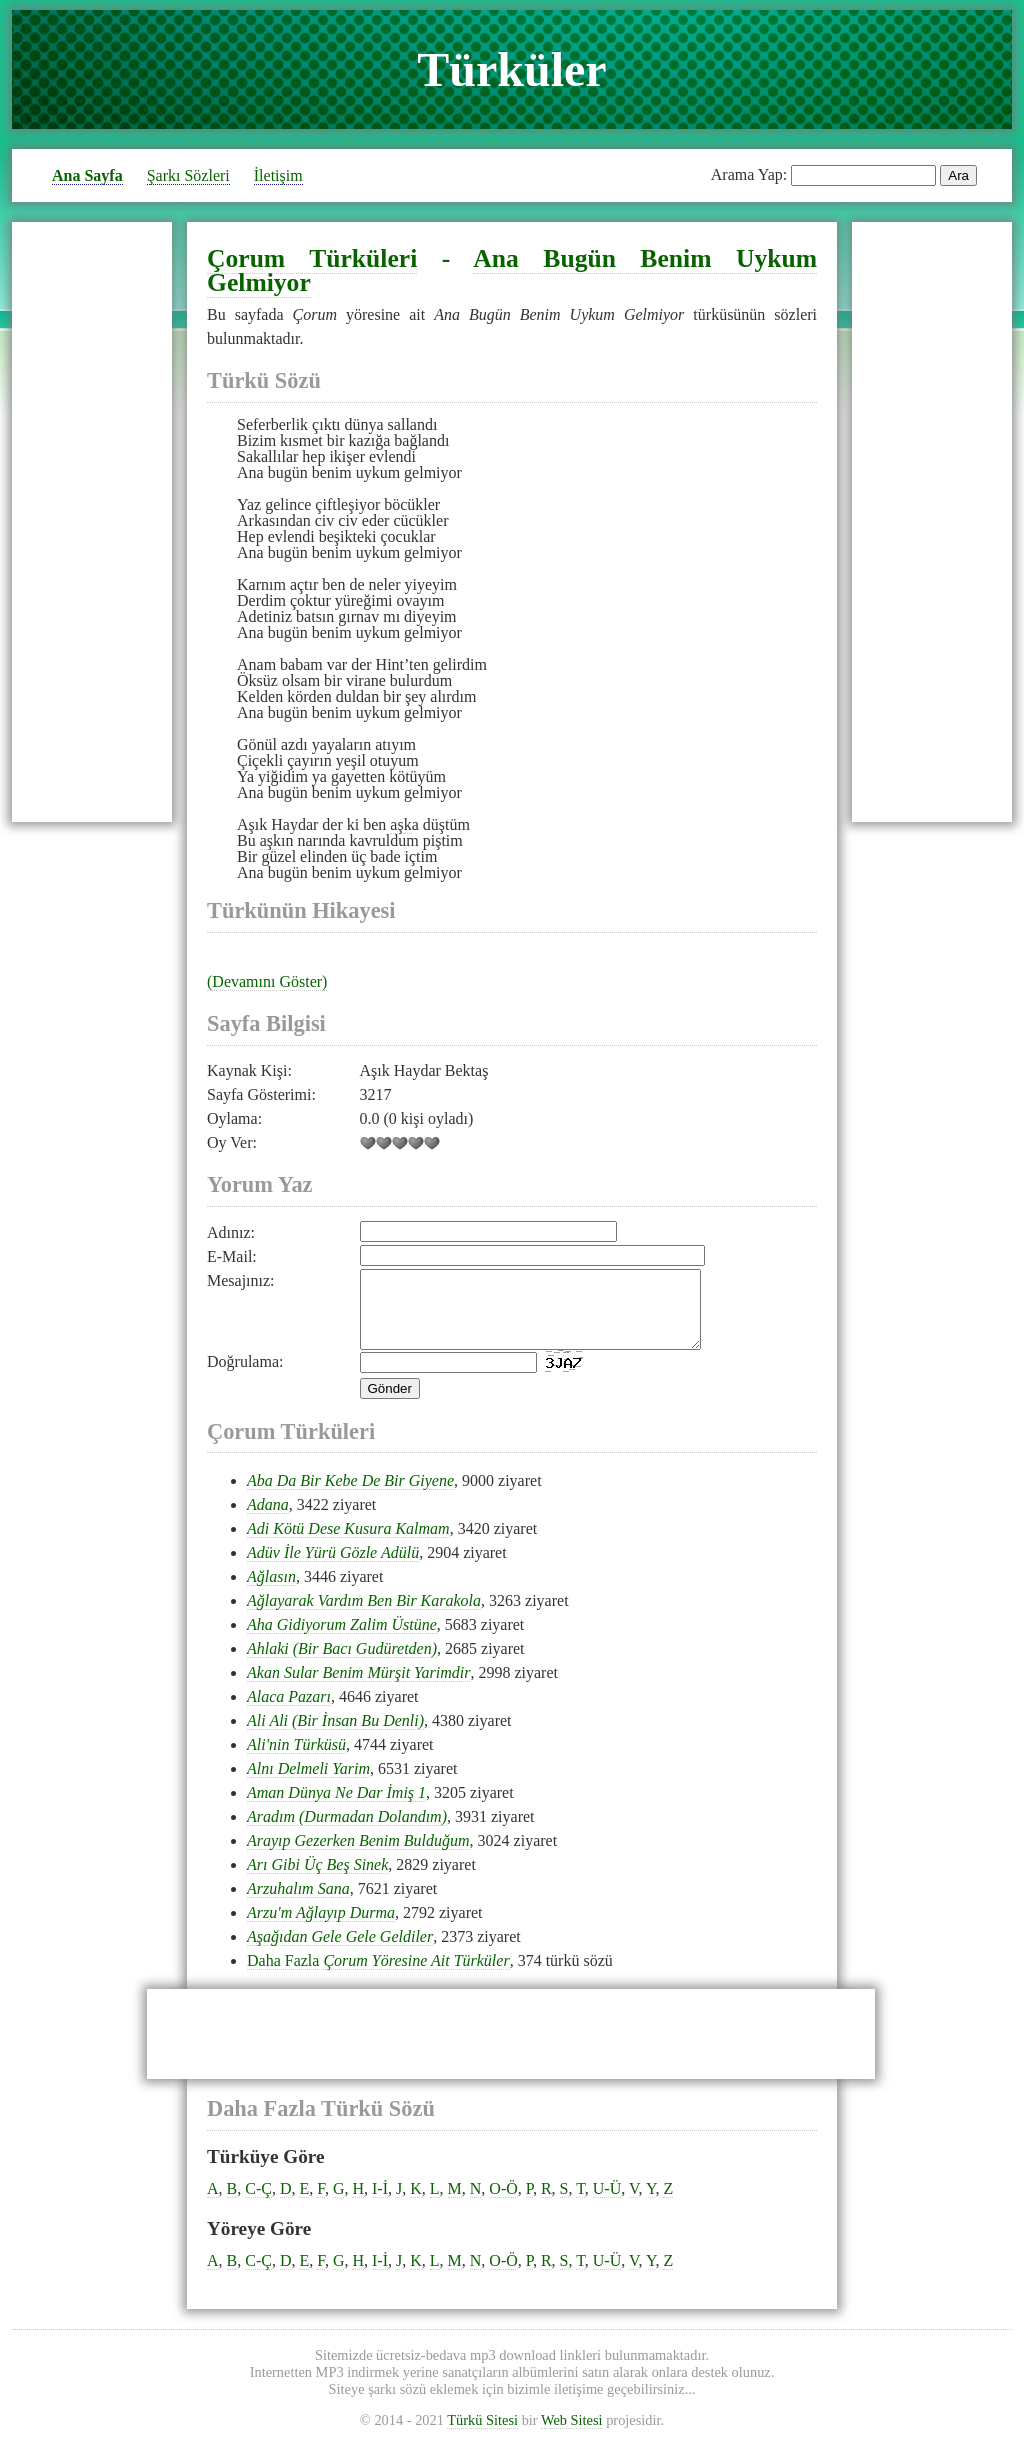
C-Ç (258, 2203)
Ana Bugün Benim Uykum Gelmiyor (512, 270)
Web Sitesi (572, 2435)
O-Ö (503, 2203)
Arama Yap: (749, 174)
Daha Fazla (378, 1975)
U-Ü (607, 2203)
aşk (400, 824)
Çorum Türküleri (312, 258)
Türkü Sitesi (482, 2435)
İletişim (278, 175)
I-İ (380, 2203)
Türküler (511, 69)
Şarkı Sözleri (188, 175)
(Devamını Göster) (267, 981)
